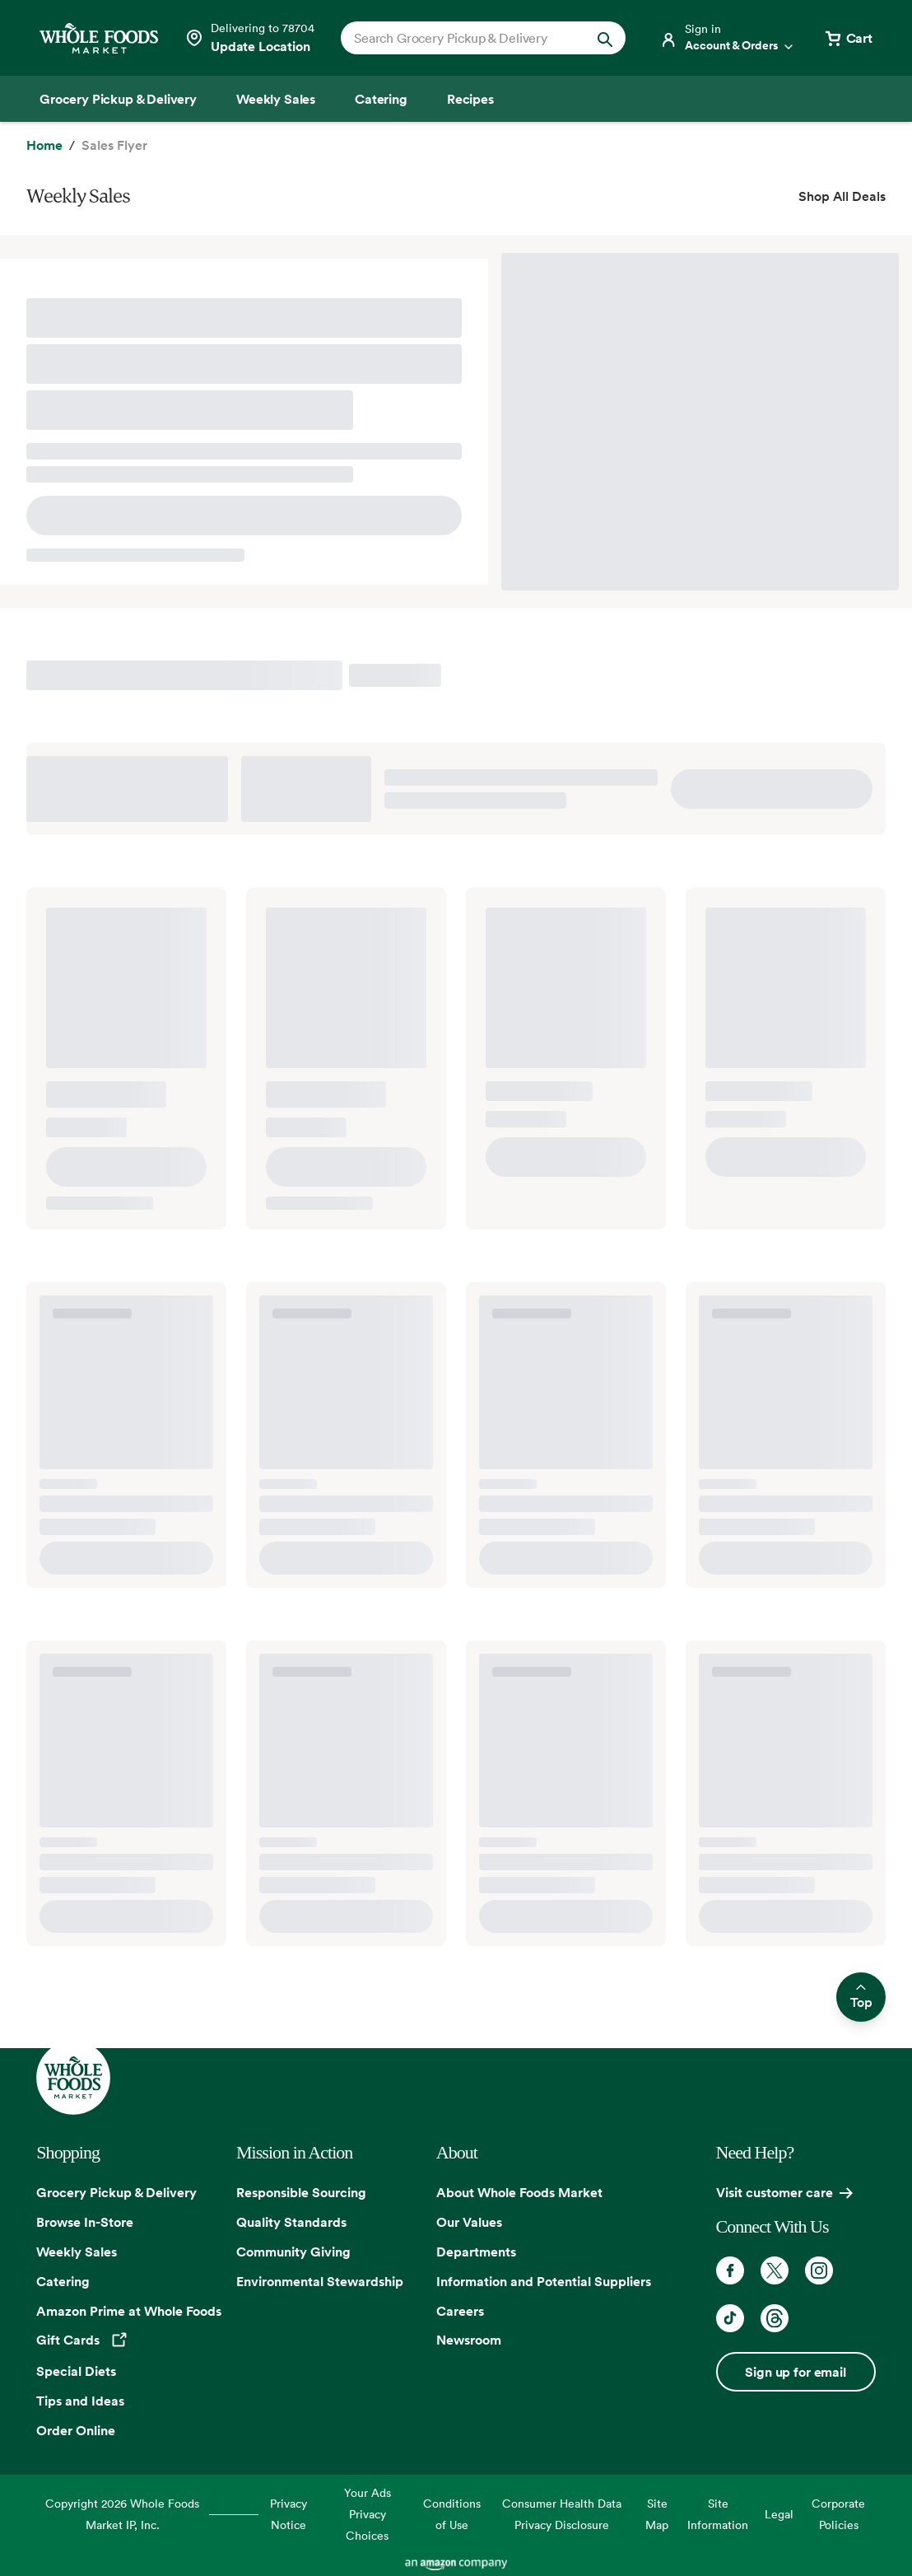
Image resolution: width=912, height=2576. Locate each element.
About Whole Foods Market (519, 2192)
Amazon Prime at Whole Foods (128, 2311)
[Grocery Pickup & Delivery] (118, 99)
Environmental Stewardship (319, 2281)
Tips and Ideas (80, 2401)
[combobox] (470, 38)
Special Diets (76, 2371)
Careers (460, 2311)
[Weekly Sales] (275, 99)
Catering (63, 2281)
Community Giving (293, 2251)
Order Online (75, 2430)
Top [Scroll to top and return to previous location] (861, 1997)
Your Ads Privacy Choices (367, 2514)
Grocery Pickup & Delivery (116, 2192)
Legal (779, 2514)
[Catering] (381, 99)
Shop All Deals (842, 196)
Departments (476, 2251)
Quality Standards (291, 2222)
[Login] (727, 38)
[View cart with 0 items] (847, 38)
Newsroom (468, 2340)
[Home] (44, 145)
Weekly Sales (76, 2251)
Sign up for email (795, 2372)
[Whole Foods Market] (99, 38)
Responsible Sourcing (301, 2192)
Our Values (469, 2222)
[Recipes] (470, 99)
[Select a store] (249, 38)
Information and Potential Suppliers (543, 2281)
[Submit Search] (605, 38)
